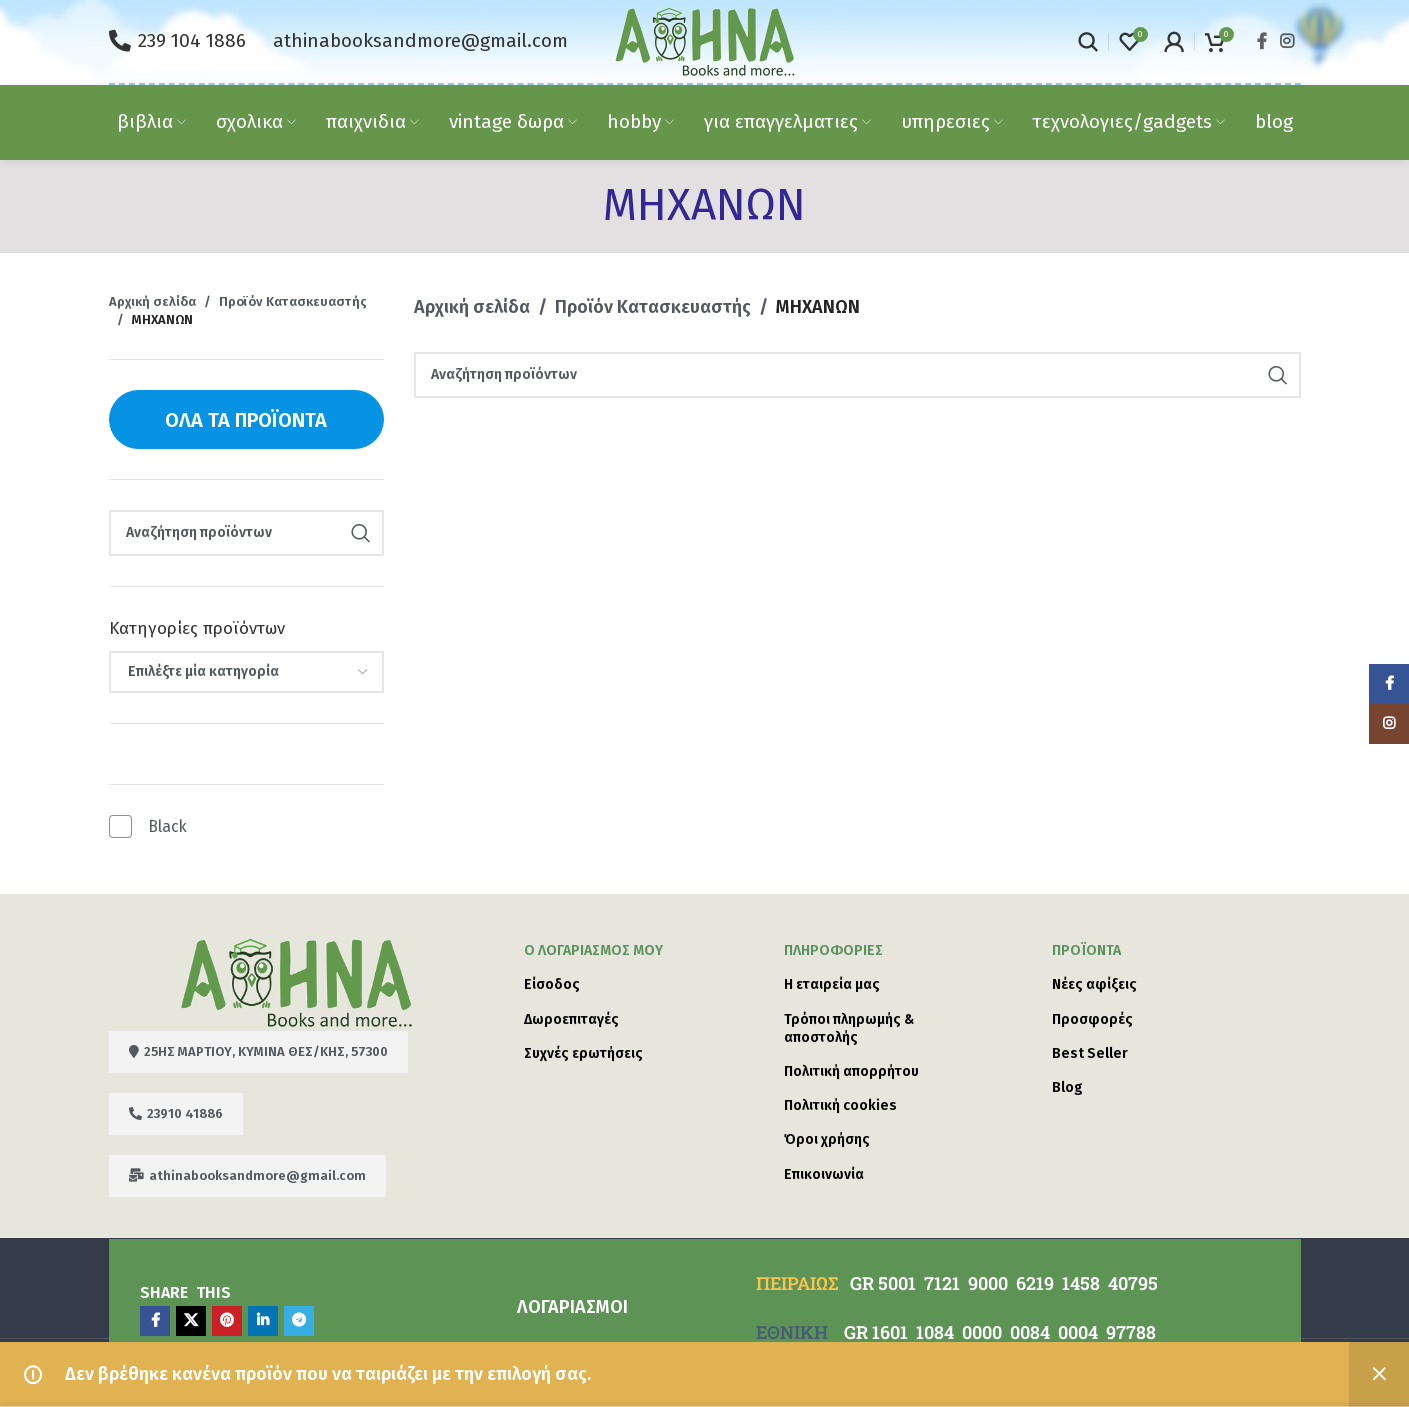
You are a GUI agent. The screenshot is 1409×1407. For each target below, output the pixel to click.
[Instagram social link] (1286, 41)
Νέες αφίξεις (1094, 984)
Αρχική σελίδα (152, 301)
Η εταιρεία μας (832, 984)
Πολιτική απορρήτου (851, 1071)
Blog (1067, 1087)
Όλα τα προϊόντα (246, 420)
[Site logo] (705, 40)
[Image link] (296, 981)
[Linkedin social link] (263, 1321)
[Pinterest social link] (227, 1321)
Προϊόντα (1086, 950)
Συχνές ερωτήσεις (583, 1053)
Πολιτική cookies (840, 1105)
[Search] (1088, 42)
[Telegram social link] (299, 1321)
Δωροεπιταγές (571, 1019)
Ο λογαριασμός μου (593, 950)
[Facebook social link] (1261, 41)
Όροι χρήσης (827, 1139)
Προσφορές (1092, 1019)
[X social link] (191, 1321)
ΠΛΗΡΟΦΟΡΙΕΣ (833, 950)
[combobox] (247, 672)
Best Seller (1090, 1053)
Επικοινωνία (824, 1174)
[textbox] (247, 672)
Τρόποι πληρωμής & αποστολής (849, 1028)
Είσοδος (552, 984)
